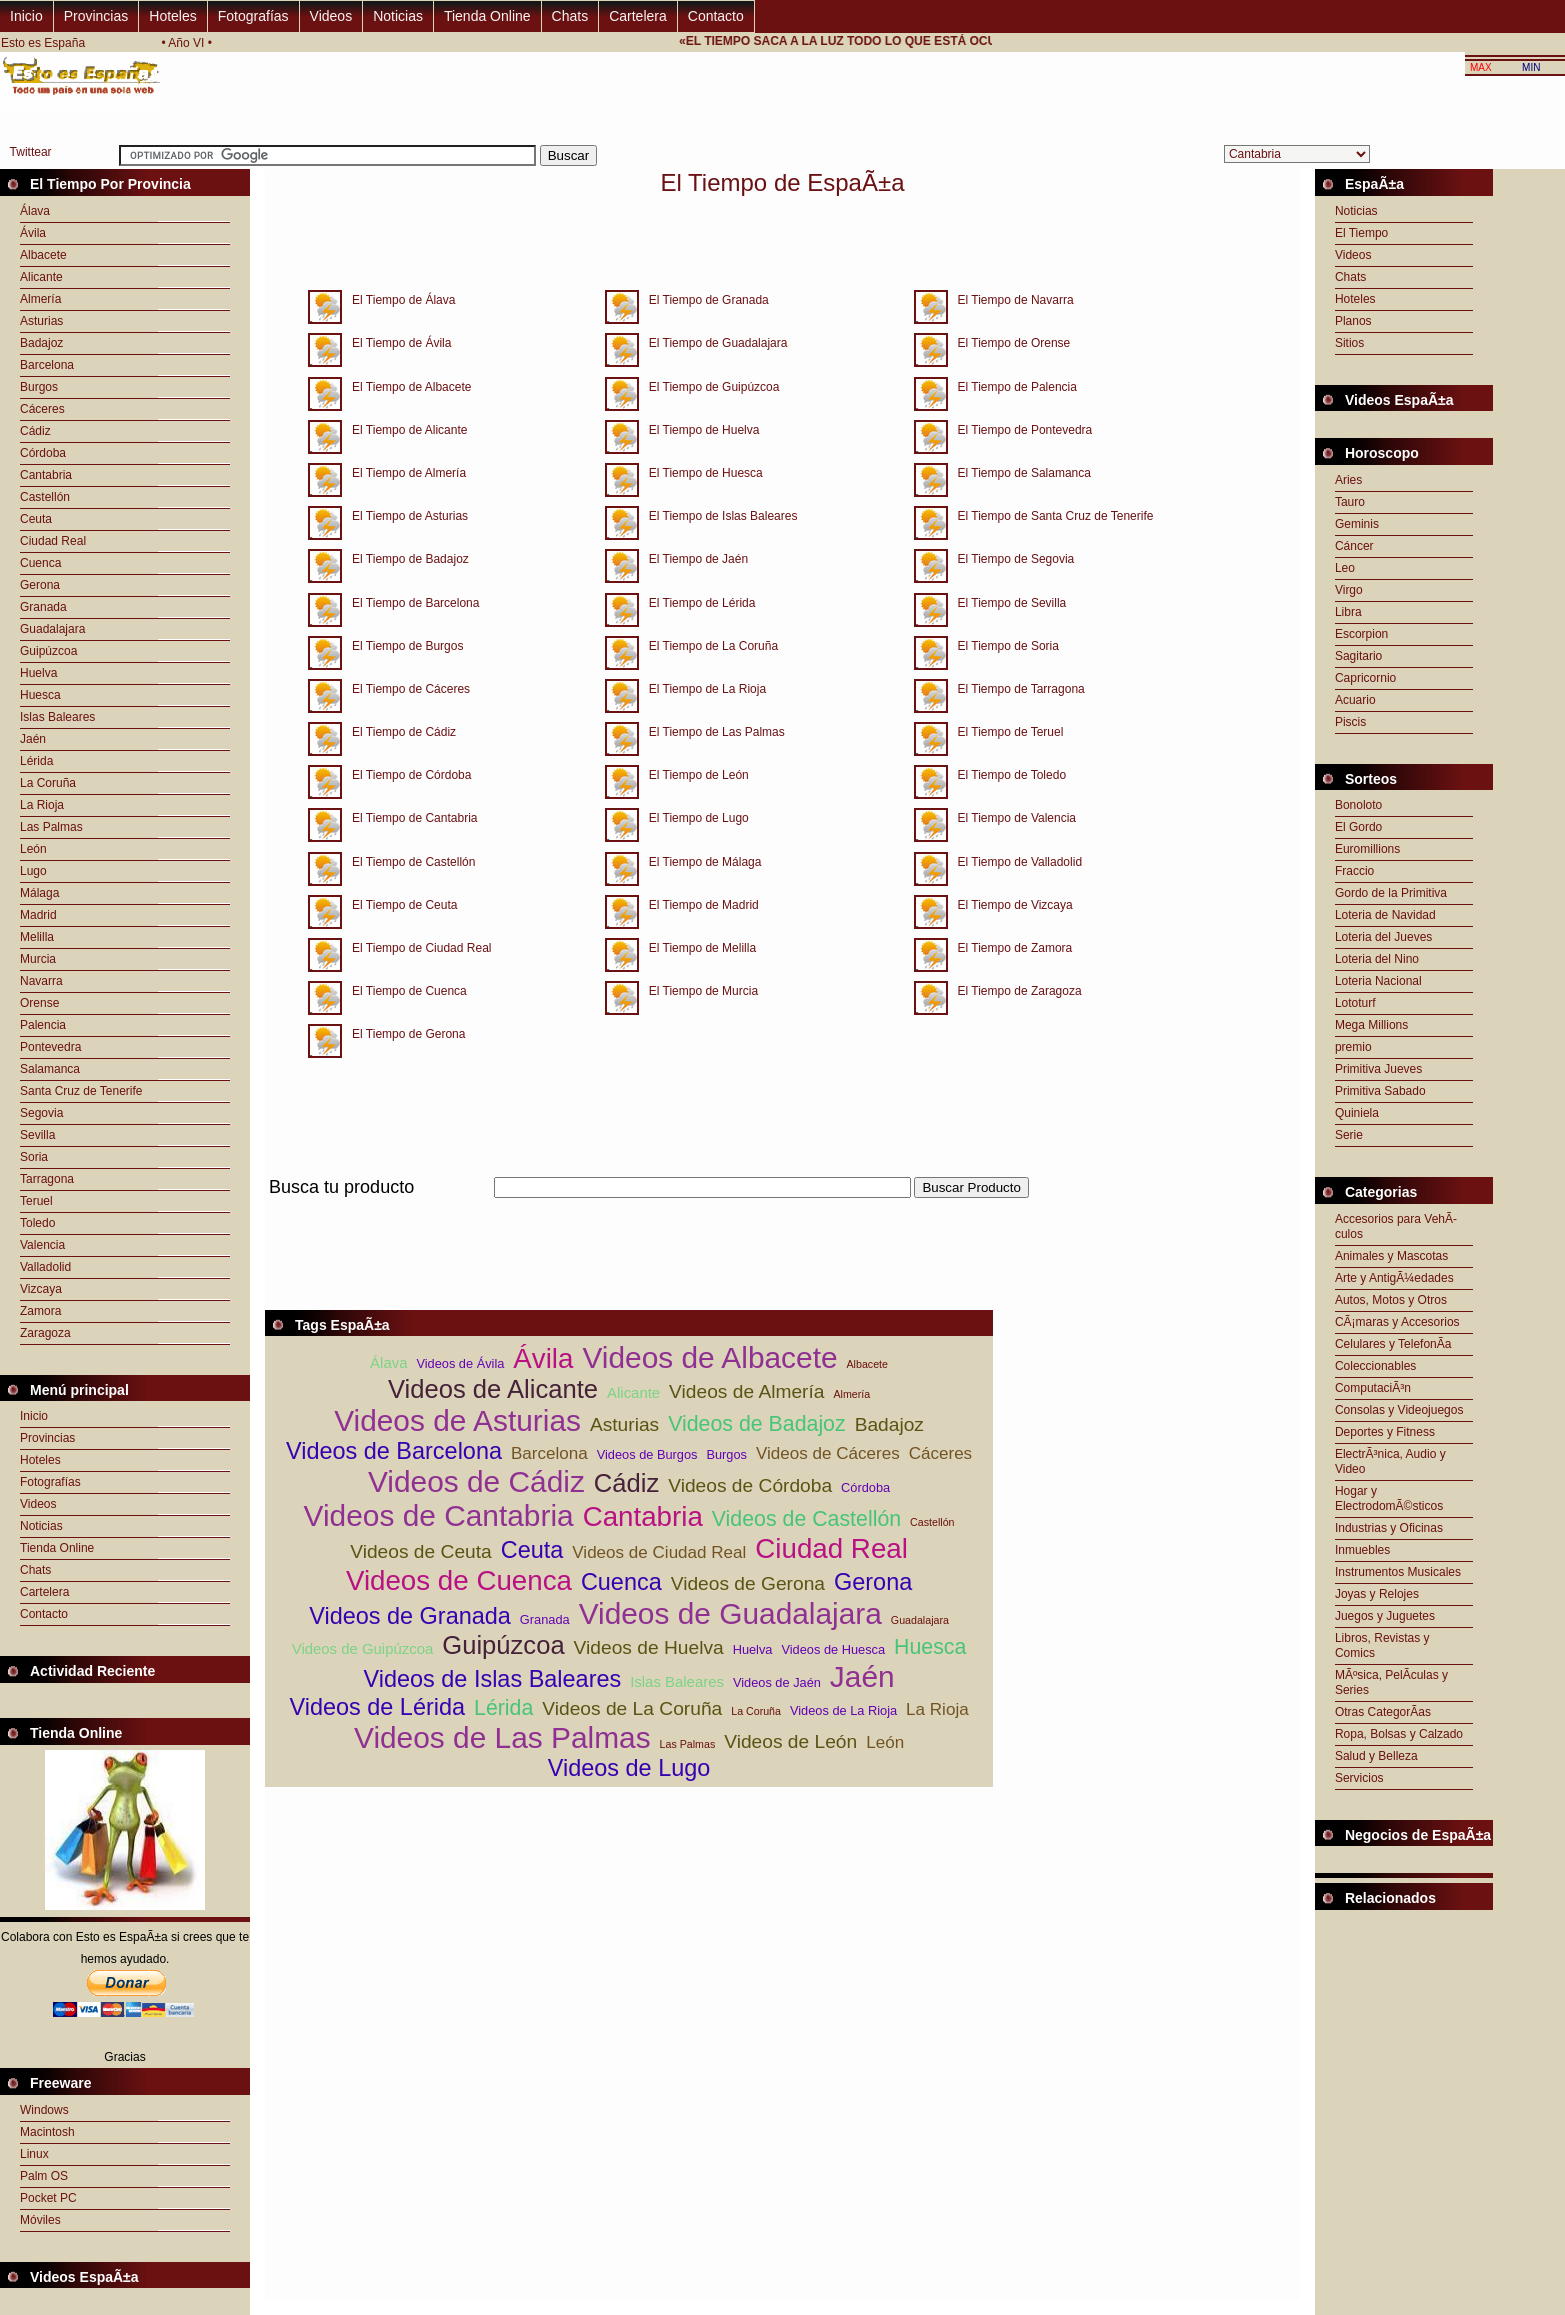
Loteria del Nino (1377, 959)
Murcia (38, 959)
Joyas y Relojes (1377, 1594)
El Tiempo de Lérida (697, 603)
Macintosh (47, 2132)
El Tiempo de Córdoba (406, 775)
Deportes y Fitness (1385, 1432)
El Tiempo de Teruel (1006, 732)
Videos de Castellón (806, 1519)
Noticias (398, 16)
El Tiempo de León (694, 775)
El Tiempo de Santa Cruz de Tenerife (1051, 516)
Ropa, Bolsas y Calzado (1399, 1734)
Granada (43, 607)
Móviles (40, 2220)
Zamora (40, 1311)
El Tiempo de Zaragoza (1015, 991)
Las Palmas (51, 827)
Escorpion (1361, 634)
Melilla (37, 937)
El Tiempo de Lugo (694, 818)
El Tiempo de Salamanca (1019, 473)
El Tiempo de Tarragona (1016, 689)
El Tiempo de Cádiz (399, 732)
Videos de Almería (746, 1391)
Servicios (1359, 1778)
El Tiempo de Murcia (698, 991)
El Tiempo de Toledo (1007, 775)
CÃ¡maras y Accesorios (1397, 1322)
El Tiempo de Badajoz (405, 559)
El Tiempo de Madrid (699, 905)
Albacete (43, 255)
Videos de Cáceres (828, 1453)
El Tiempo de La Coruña (708, 646)
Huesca (40, 695)
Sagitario (1358, 656)
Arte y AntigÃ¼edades (1394, 1278)
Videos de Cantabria (439, 1515)
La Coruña (48, 783)
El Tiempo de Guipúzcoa (709, 387)
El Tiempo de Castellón (408, 862)
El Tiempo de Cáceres (406, 689)
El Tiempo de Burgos (402, 646)
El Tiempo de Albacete (406, 387)
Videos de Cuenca (459, 1580)
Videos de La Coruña (632, 1708)
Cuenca (40, 563)
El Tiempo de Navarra (1011, 300)
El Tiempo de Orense (1009, 343)
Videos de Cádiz (476, 1481)
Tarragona (47, 1179)
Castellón (45, 497)
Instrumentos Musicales (1398, 1572)
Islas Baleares (57, 717)
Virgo (1349, 590)
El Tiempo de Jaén (693, 559)
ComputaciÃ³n (1373, 1388)
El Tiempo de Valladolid (1015, 862)
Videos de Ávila (460, 1363)
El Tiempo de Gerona (403, 1034)
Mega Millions (1371, 1025)
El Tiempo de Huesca (701, 473)
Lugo (33, 871)
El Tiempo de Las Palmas (712, 732)
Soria (34, 1157)
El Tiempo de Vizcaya (1010, 905)
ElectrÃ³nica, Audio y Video (1390, 1461)
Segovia (41, 1113)
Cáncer (1354, 546)
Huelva (38, 673)
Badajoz (41, 343)
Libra (1348, 612)
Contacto (716, 16)
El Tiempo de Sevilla (1007, 603)
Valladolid (45, 1267)
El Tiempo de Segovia (1011, 559)
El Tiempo (1361, 233)
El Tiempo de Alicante (404, 430)
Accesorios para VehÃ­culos (1396, 1226)
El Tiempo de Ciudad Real (416, 948)
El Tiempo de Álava (398, 300)
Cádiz (35, 431)
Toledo (37, 1223)
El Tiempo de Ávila (396, 343)
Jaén (33, 739)
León (33, 849)
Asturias (41, 321)
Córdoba (43, 453)
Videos (331, 16)
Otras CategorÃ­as (1383, 1712)
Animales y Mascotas (1391, 1256)
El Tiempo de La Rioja (702, 689)
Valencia (42, 1245)
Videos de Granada (410, 1616)
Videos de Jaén (777, 1682)
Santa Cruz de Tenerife (81, 1091)
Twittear (31, 152)
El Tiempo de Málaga (700, 862)
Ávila (33, 233)
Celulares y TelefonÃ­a (1393, 1344)
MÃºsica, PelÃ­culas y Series (1391, 1682)
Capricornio (1365, 678)
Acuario (1355, 700)
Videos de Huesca (833, 1649)
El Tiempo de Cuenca (404, 991)
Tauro (1350, 502)
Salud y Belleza (1376, 1756)
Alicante (41, 277)
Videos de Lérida (377, 1707)
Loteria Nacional (1378, 981)
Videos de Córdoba (750, 1485)
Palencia (43, 1025)
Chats (570, 16)
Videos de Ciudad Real (659, 1552)
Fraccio (1354, 871)
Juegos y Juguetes (1385, 1616)
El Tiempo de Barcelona (410, 603)
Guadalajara (52, 629)
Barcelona (47, 365)
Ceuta (36, 519)
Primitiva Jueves (1378, 1069)
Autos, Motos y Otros (1391, 1300)
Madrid (38, 915)
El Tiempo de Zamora (1010, 948)
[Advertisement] (629, 1209)
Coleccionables (1375, 1366)
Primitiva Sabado (1380, 1091)
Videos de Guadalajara (730, 1613)
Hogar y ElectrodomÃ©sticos (1389, 1498)
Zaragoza (45, 1333)
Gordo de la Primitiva (1391, 893)
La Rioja (42, 805)
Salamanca (50, 1069)
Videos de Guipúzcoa (363, 1648)
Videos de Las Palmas (502, 1737)
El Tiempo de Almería (404, 473)
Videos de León (790, 1741)
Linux (34, 2154)
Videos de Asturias (457, 1420)
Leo (1345, 568)
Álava (35, 211)
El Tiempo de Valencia (1012, 818)
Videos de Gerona (748, 1583)
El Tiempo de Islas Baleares (718, 516)
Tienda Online (487, 16)
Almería (40, 299)
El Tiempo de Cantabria (409, 818)
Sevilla (37, 1135)
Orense (39, 1003)
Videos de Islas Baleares (493, 1679)
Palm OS (44, 2176)
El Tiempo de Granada (704, 300)
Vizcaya (41, 1289)
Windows (44, 2110)
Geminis (1357, 524)
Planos (1353, 321)
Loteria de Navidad (1385, 915)
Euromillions (1367, 849)
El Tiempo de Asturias (405, 516)
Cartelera (638, 16)
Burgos (39, 387)
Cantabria (46, 475)
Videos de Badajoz (756, 1424)
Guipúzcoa (48, 651)
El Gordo (1358, 827)
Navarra (41, 981)
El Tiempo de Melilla (697, 948)
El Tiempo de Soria (1003, 646)
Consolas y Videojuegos (1399, 1410)
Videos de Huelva (649, 1647)
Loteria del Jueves (1383, 937)
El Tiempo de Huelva (699, 430)
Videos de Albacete (709, 1357)
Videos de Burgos (647, 1454)
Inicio (26, 16)
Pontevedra (50, 1047)
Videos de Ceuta (421, 1551)
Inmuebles (1362, 1550)
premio (1353, 1047)
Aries (1348, 480)
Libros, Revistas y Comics (1382, 1645)
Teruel (36, 1201)
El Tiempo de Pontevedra (1020, 430)
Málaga (39, 893)
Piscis (1350, 722)
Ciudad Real (53, 541)
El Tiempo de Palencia (1012, 387)
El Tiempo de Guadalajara (713, 343)
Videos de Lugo (629, 1768)
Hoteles (172, 16)
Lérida (36, 761)
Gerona (40, 585)
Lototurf (1355, 1003)
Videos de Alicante (493, 1389)
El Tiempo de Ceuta (399, 905)
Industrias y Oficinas (1389, 1528)
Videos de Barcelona (394, 1451)
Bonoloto (1358, 805)
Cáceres (42, 409)
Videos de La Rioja (843, 1710)
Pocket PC (48, 2198)
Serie (1349, 1135)
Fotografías (253, 16)
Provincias (96, 16)
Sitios (1349, 343)
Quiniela (1357, 1113)
